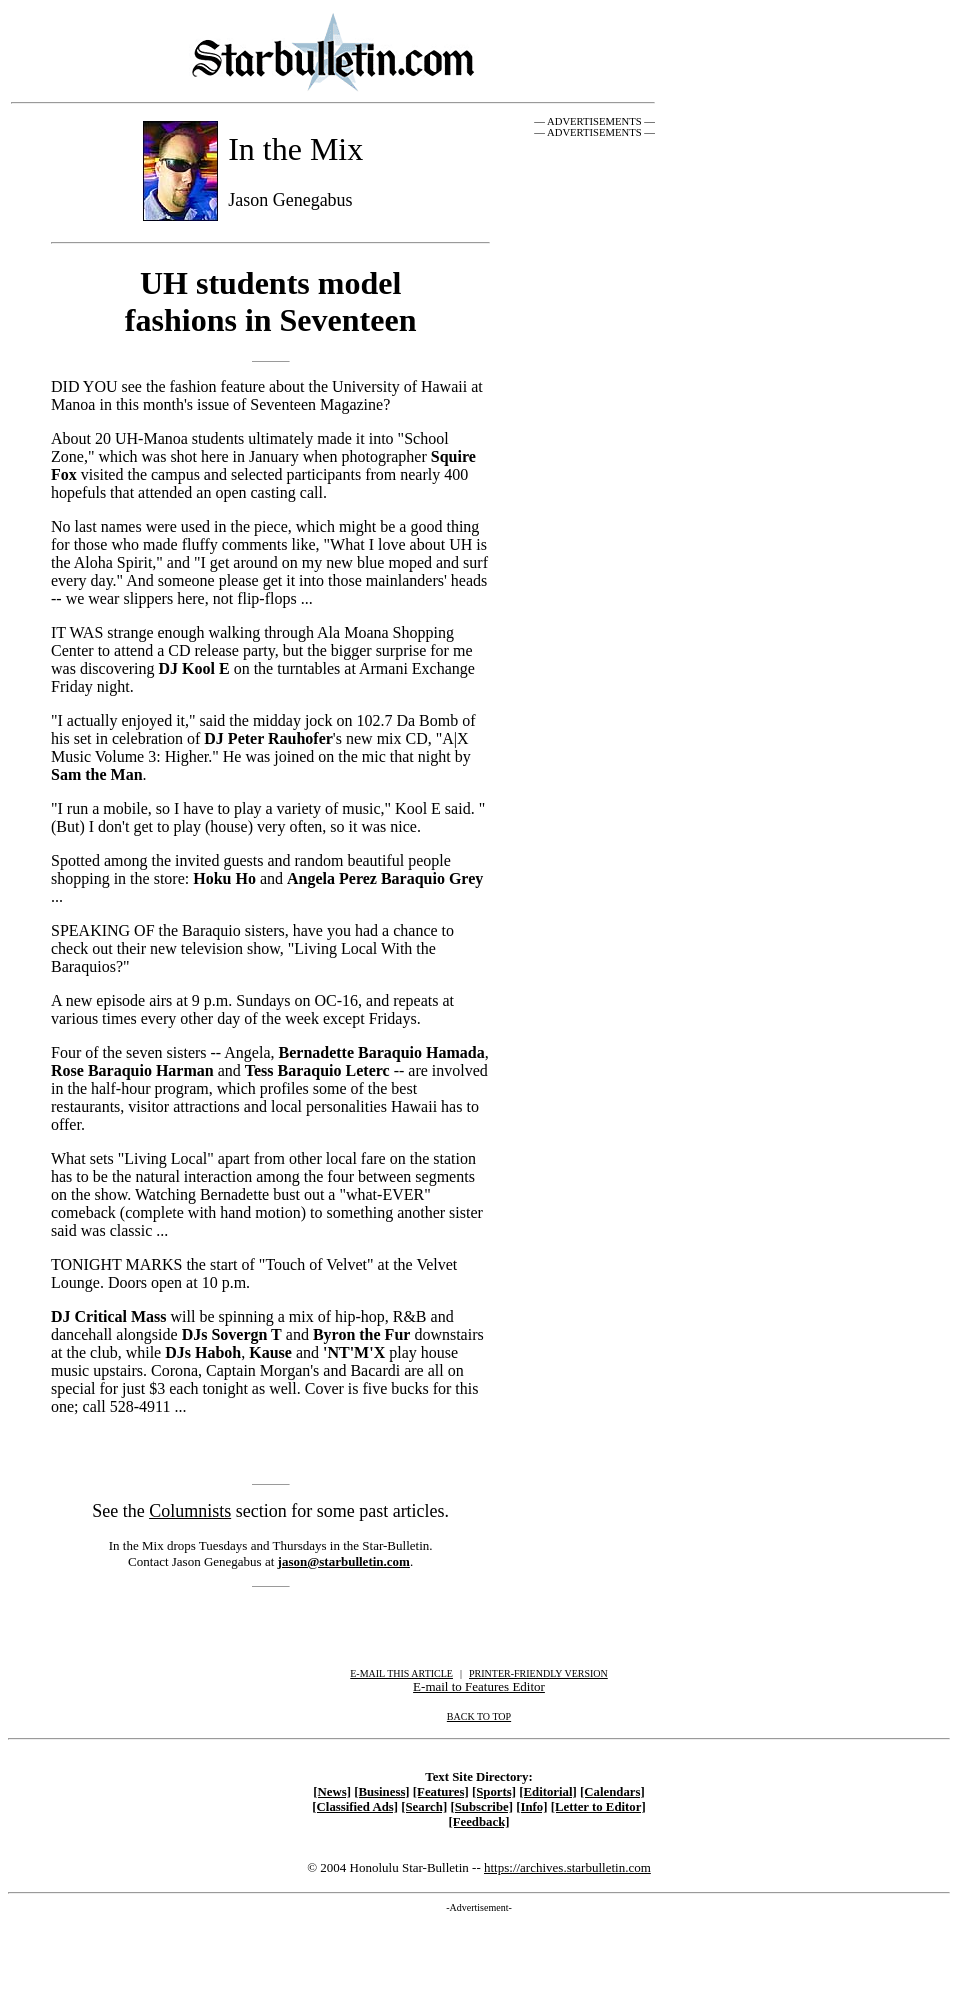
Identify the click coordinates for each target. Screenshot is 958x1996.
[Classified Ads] (355, 1807)
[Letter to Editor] (598, 1807)
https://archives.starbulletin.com (567, 1867)
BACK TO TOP (479, 1716)
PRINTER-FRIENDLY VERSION (538, 1673)
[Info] (531, 1807)
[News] (332, 1792)
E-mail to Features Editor (479, 1686)
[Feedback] (478, 1822)
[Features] (441, 1792)
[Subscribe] (481, 1807)
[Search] (424, 1807)
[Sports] (494, 1792)
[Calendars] (612, 1792)
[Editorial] (548, 1792)
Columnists (190, 1511)
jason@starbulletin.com (344, 1561)
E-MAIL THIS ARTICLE (401, 1673)
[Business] (381, 1792)
